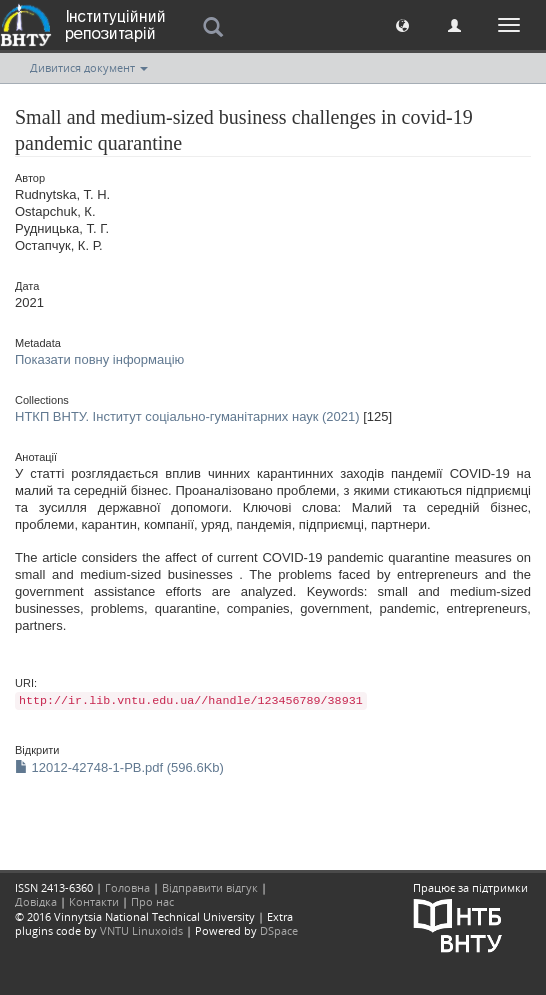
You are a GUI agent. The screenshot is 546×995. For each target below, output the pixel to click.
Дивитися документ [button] (89, 67)
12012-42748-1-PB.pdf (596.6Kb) (119, 767)
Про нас (152, 901)
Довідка (36, 901)
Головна (127, 887)
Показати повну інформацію (99, 359)
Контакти (94, 901)
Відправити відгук (210, 887)
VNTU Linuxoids (141, 930)
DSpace (279, 930)
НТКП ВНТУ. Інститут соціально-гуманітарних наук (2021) (187, 416)
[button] (402, 24)
